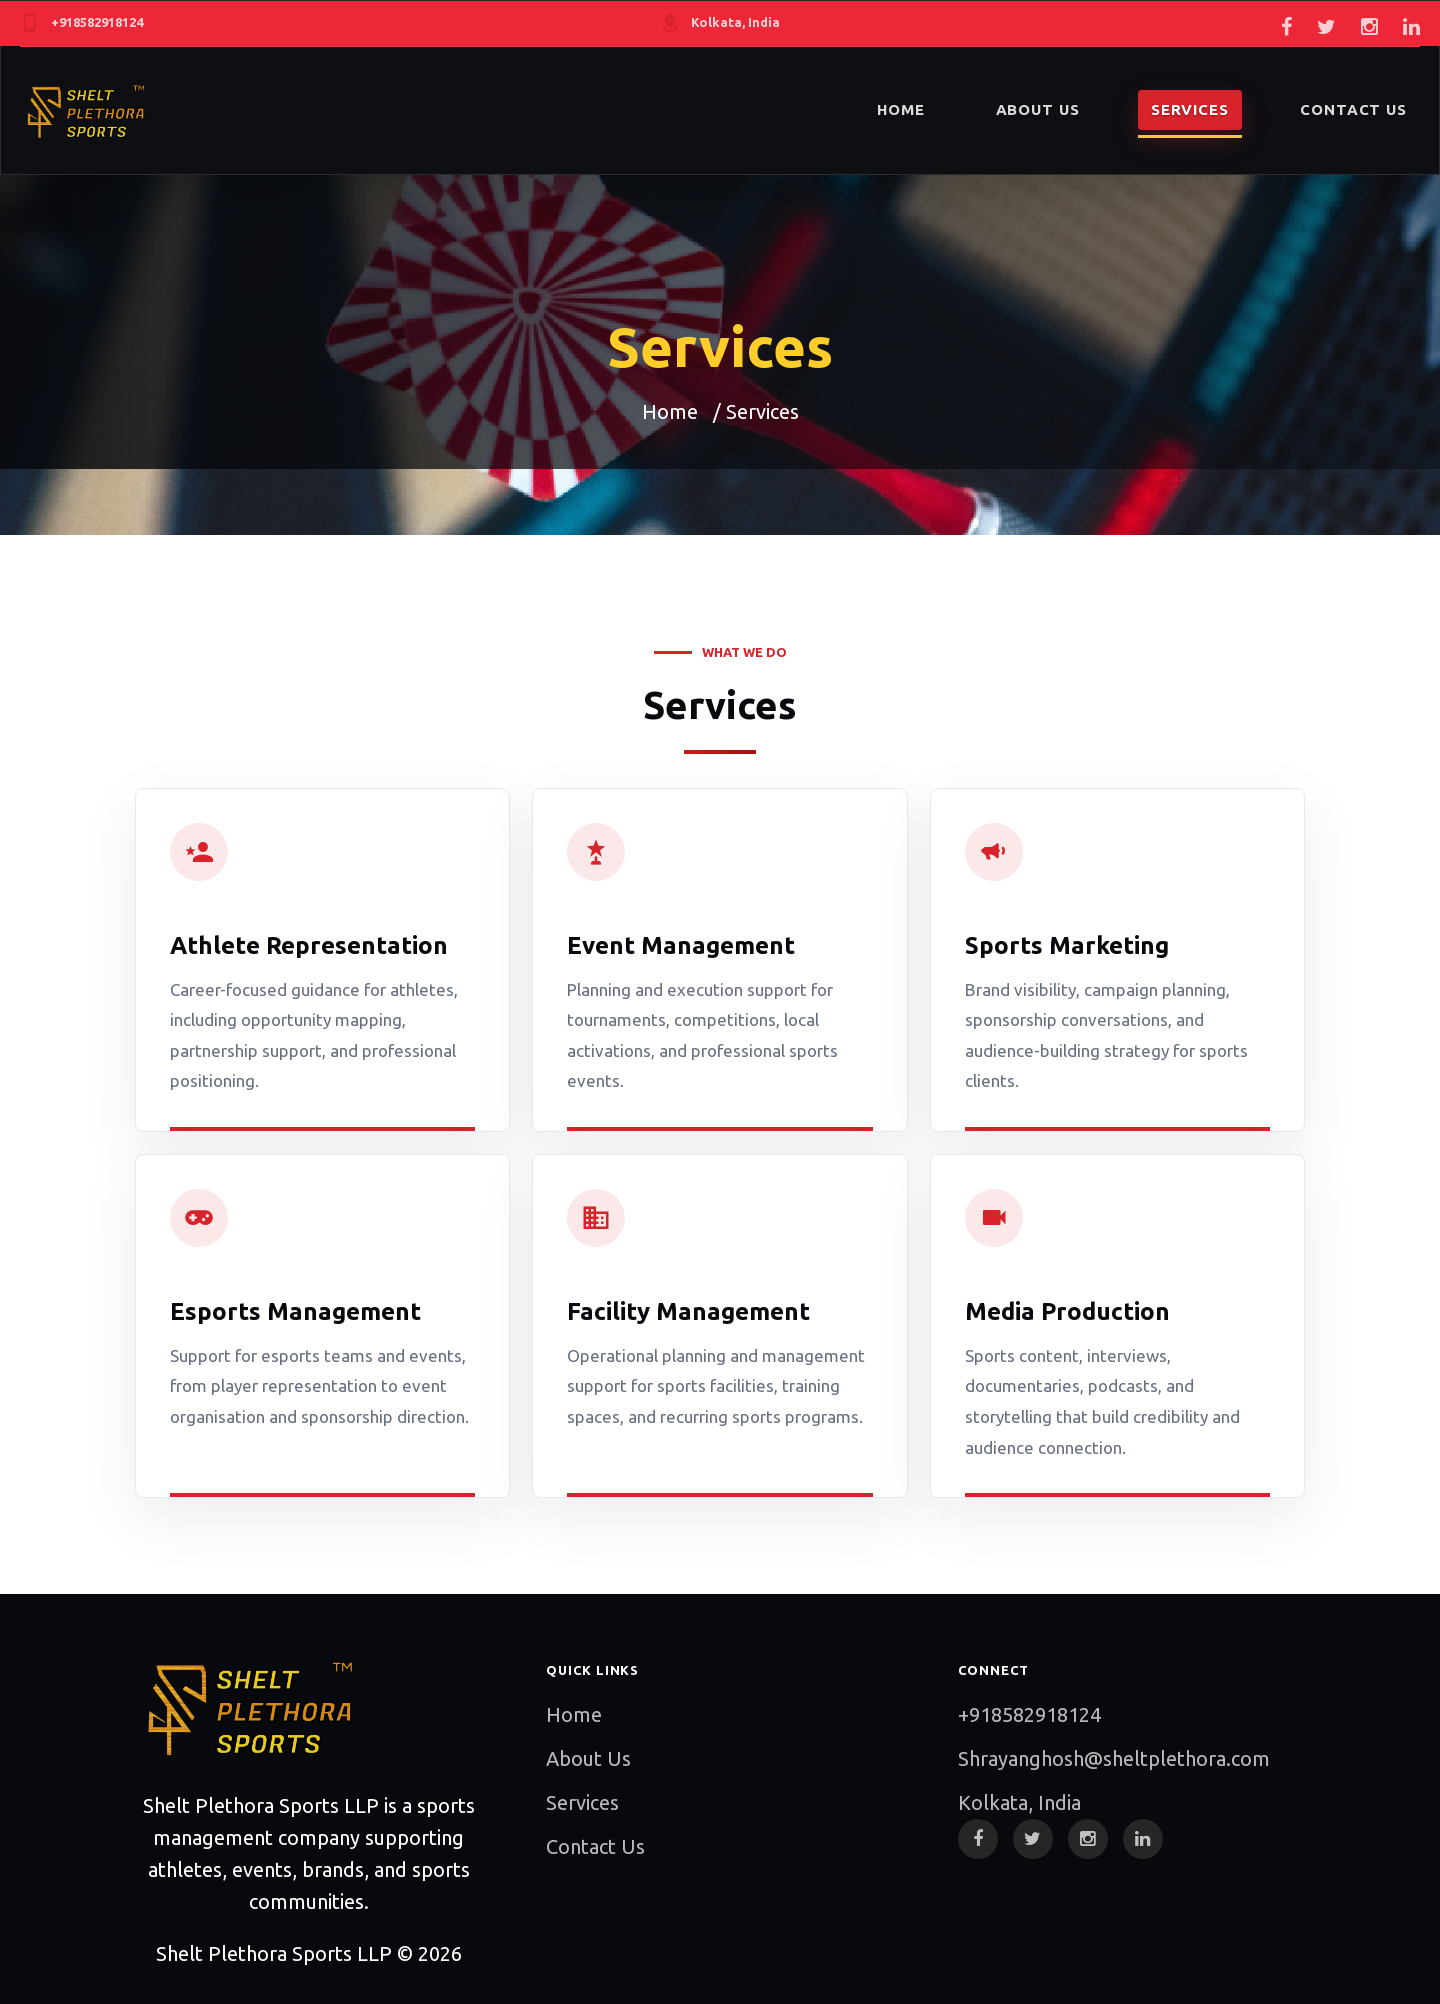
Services (582, 1802)
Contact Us (595, 1846)
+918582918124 (1029, 1714)
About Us (588, 1758)
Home (670, 411)
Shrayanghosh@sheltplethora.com (1114, 1758)
